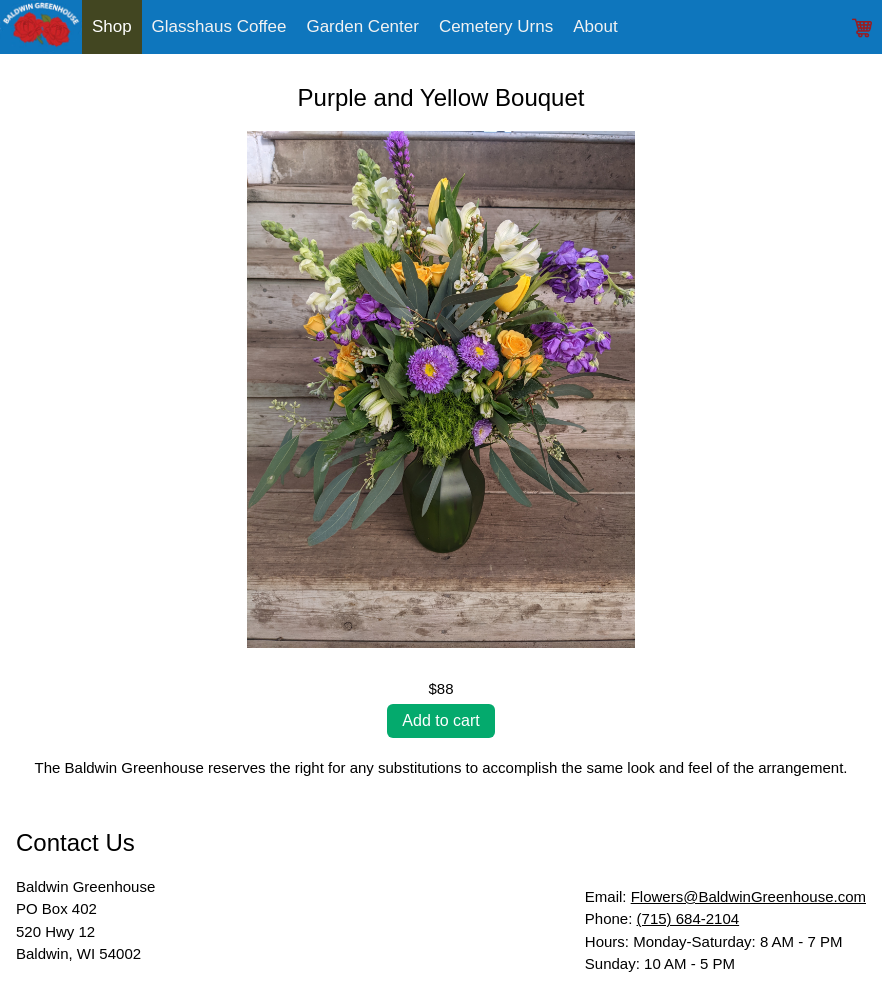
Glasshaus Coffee (219, 26)
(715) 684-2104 (688, 918)
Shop (112, 26)
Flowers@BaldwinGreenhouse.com (748, 896)
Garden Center (362, 26)
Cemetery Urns (496, 26)
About (595, 26)
